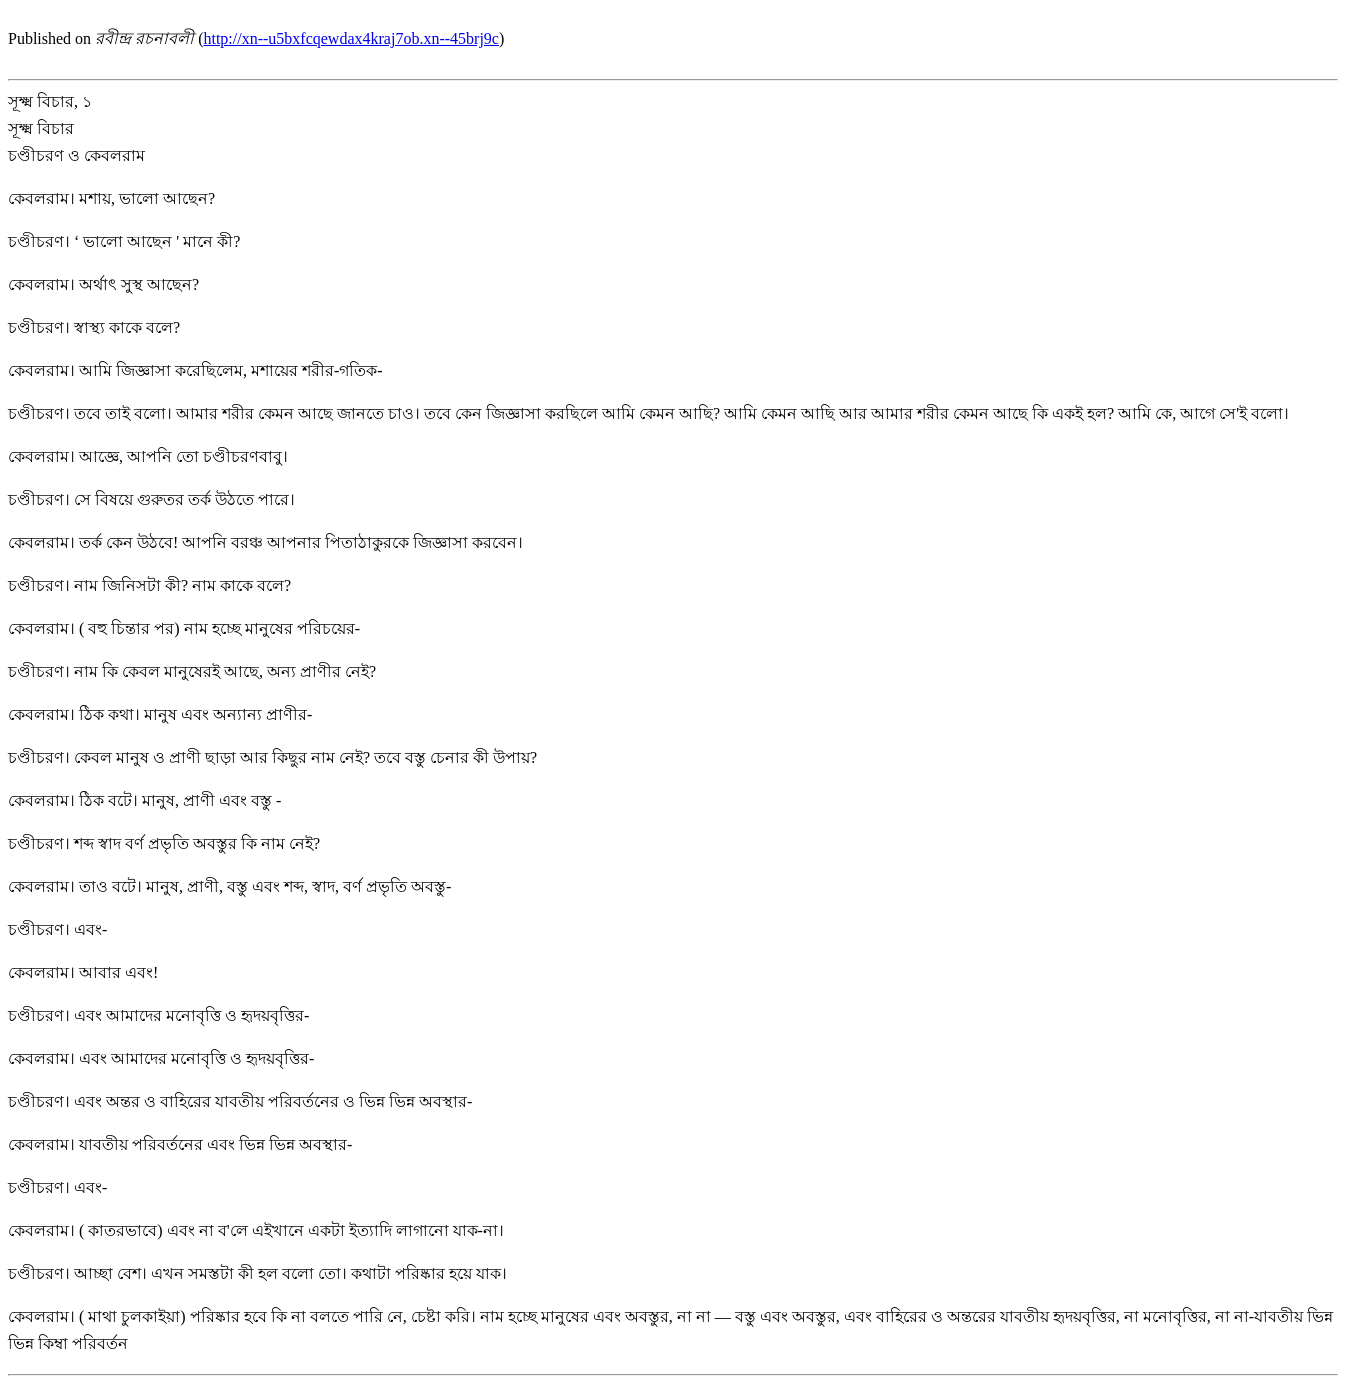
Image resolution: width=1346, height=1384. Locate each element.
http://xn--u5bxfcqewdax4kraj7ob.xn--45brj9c (350, 38)
